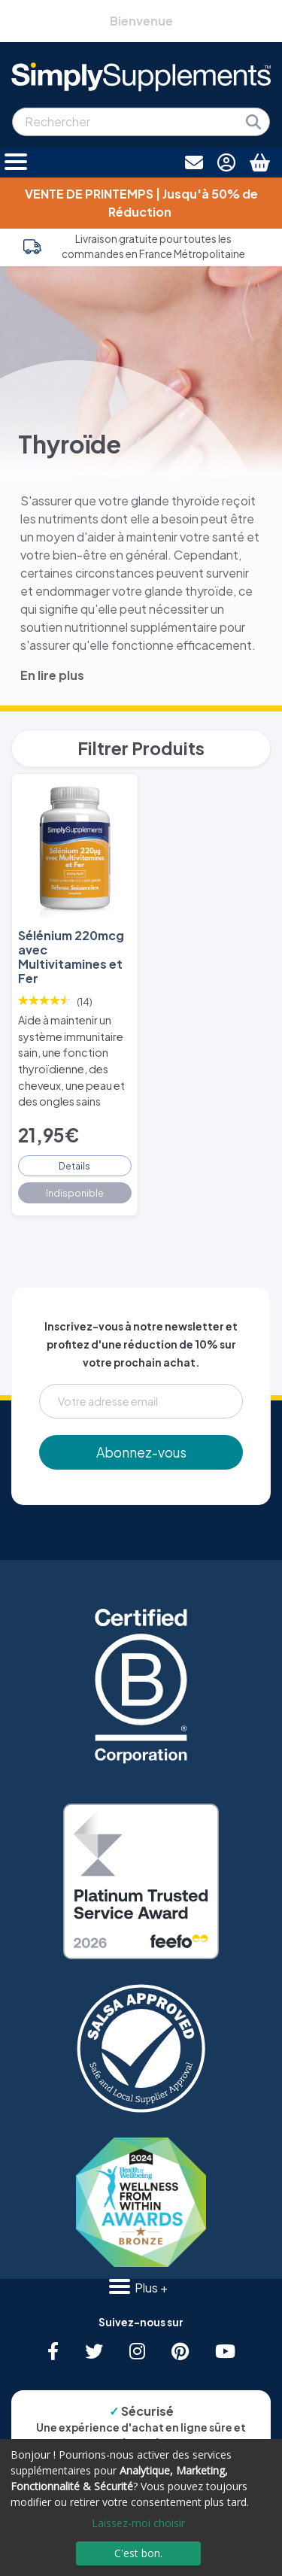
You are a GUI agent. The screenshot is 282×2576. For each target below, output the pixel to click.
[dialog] (141, 2507)
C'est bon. (138, 2553)
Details (74, 1166)
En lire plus (52, 675)
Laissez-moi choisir (138, 2523)
